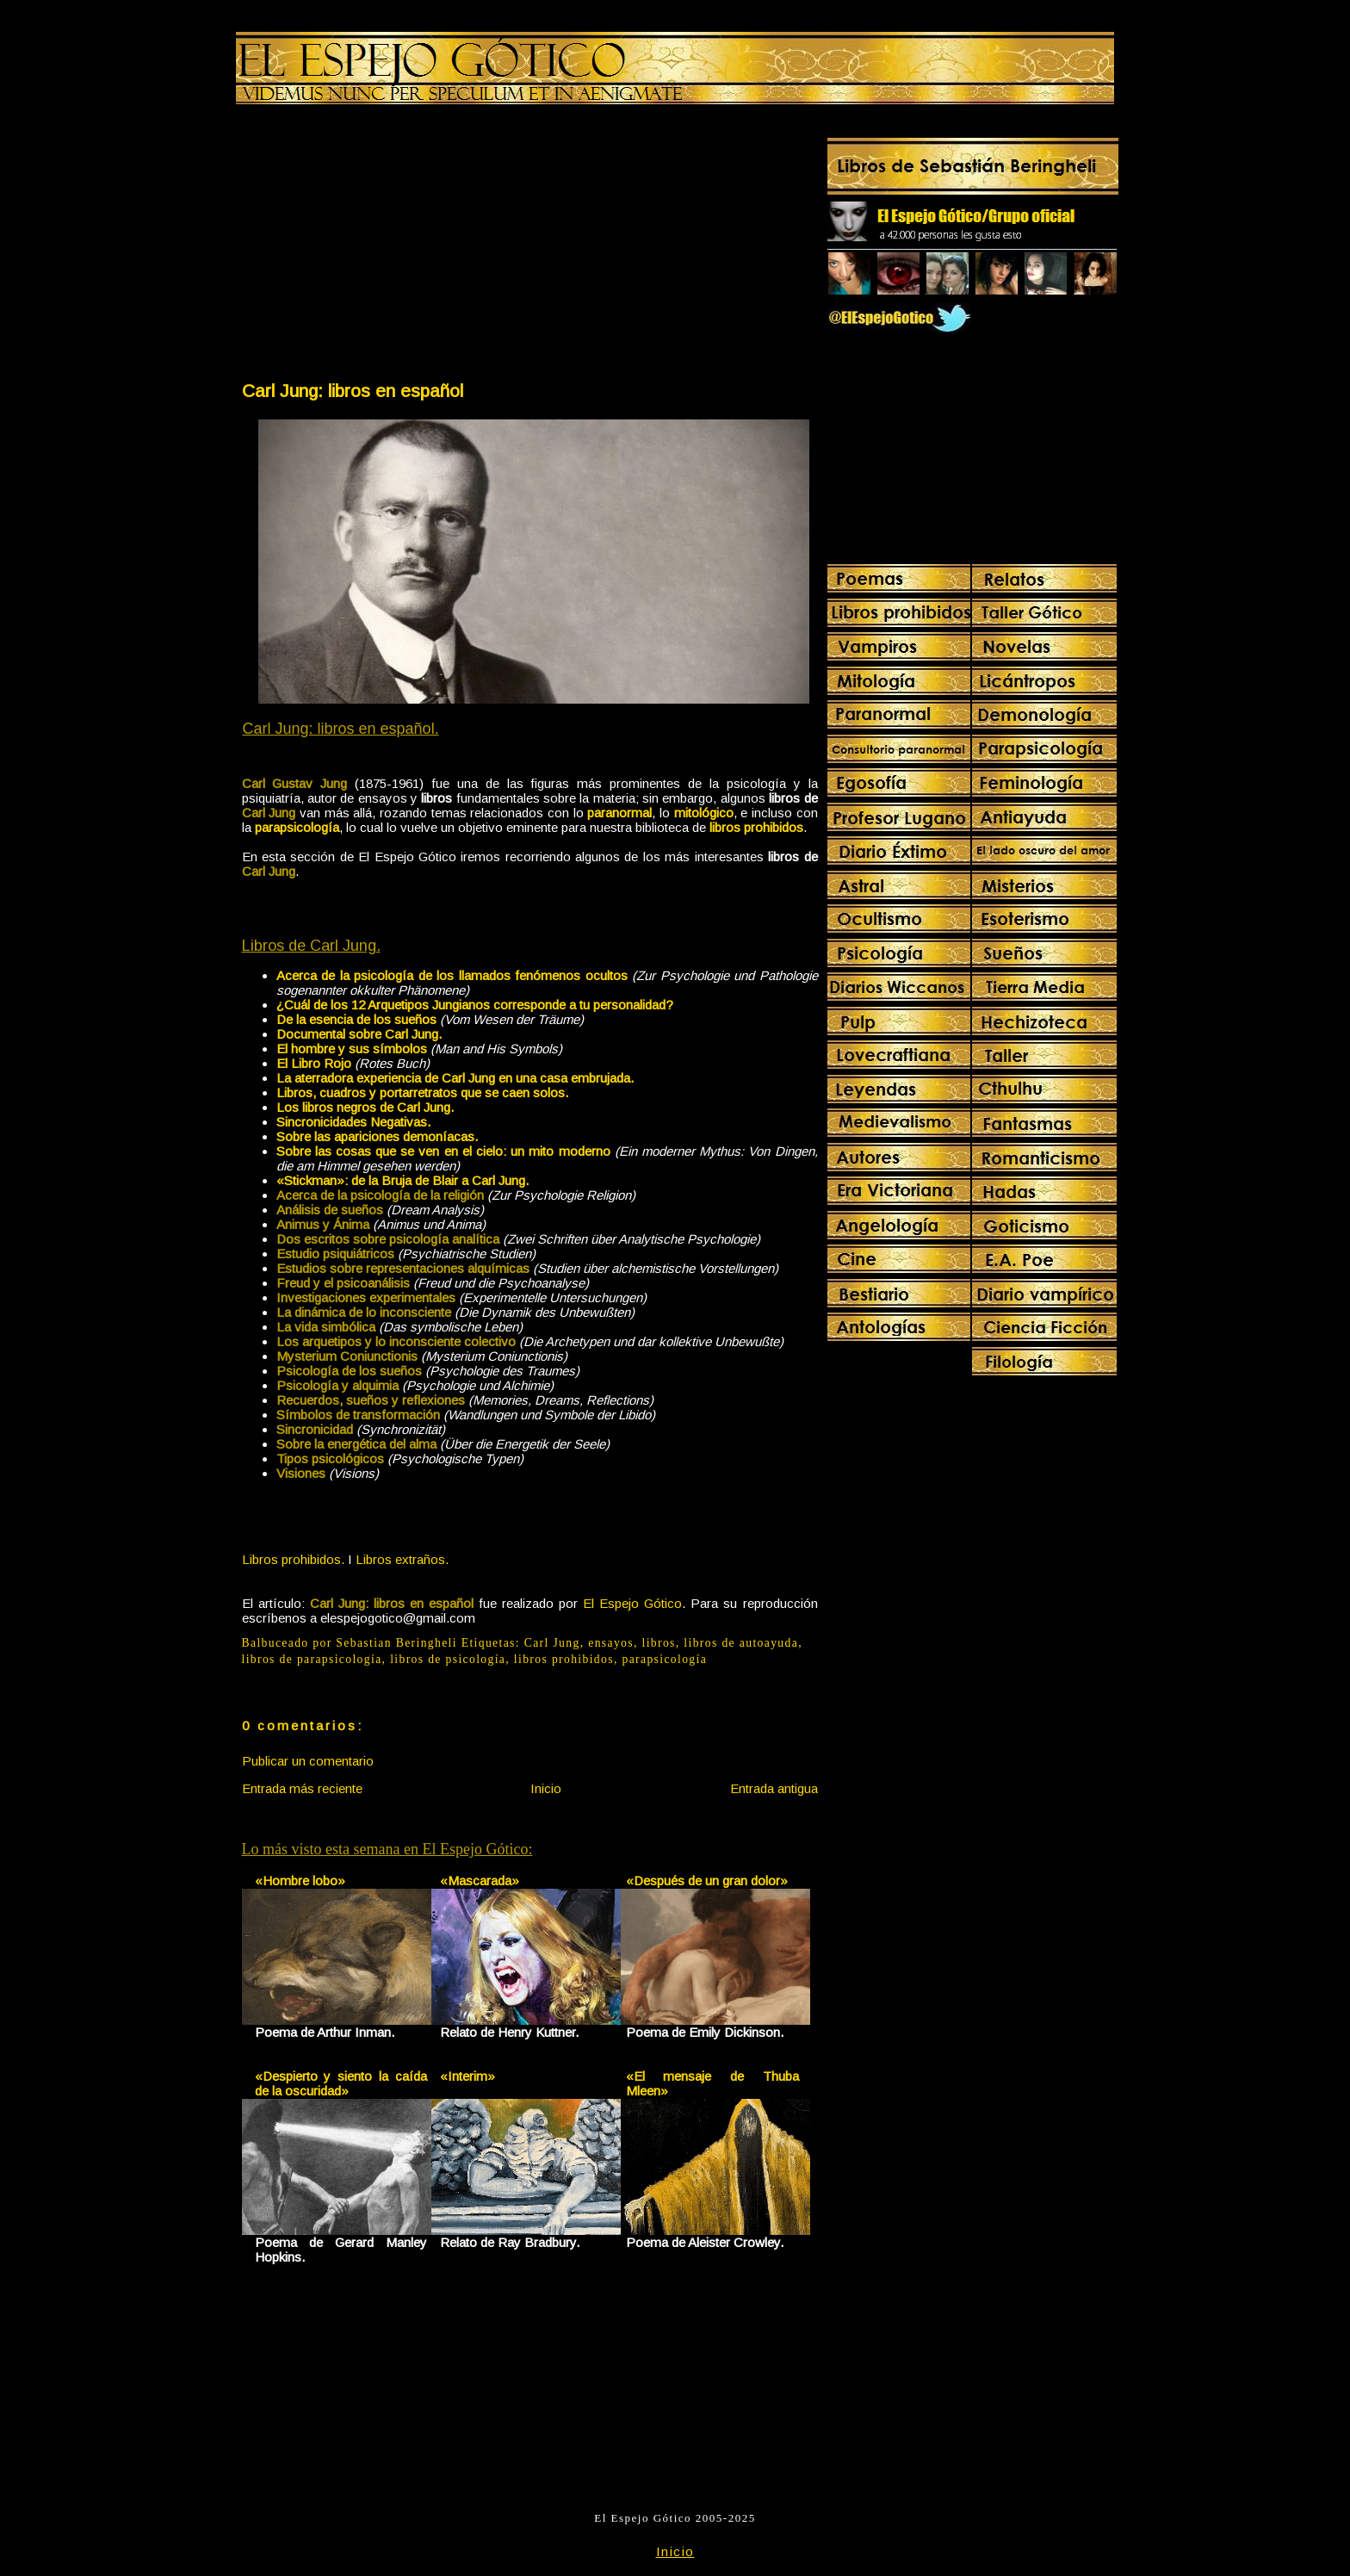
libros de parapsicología (312, 1659)
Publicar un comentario (308, 1761)
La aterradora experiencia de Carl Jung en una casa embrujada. (455, 1078)
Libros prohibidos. (293, 1559)
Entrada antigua (774, 1788)
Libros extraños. (402, 1559)
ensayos (611, 1642)
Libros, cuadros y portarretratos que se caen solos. (422, 1092)
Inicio (545, 1788)
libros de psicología (447, 1659)
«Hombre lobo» (300, 1880)
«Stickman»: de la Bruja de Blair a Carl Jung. (402, 1180)
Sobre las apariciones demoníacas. (377, 1136)
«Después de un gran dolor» (707, 1880)
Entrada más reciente (302, 1788)
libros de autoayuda (741, 1642)
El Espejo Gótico (632, 1603)
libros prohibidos (564, 1659)
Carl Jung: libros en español (352, 390)
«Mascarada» (479, 1880)
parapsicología (664, 1659)
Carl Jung (552, 1642)
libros (659, 1642)
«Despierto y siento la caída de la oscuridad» (341, 2083)
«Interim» (467, 2076)
